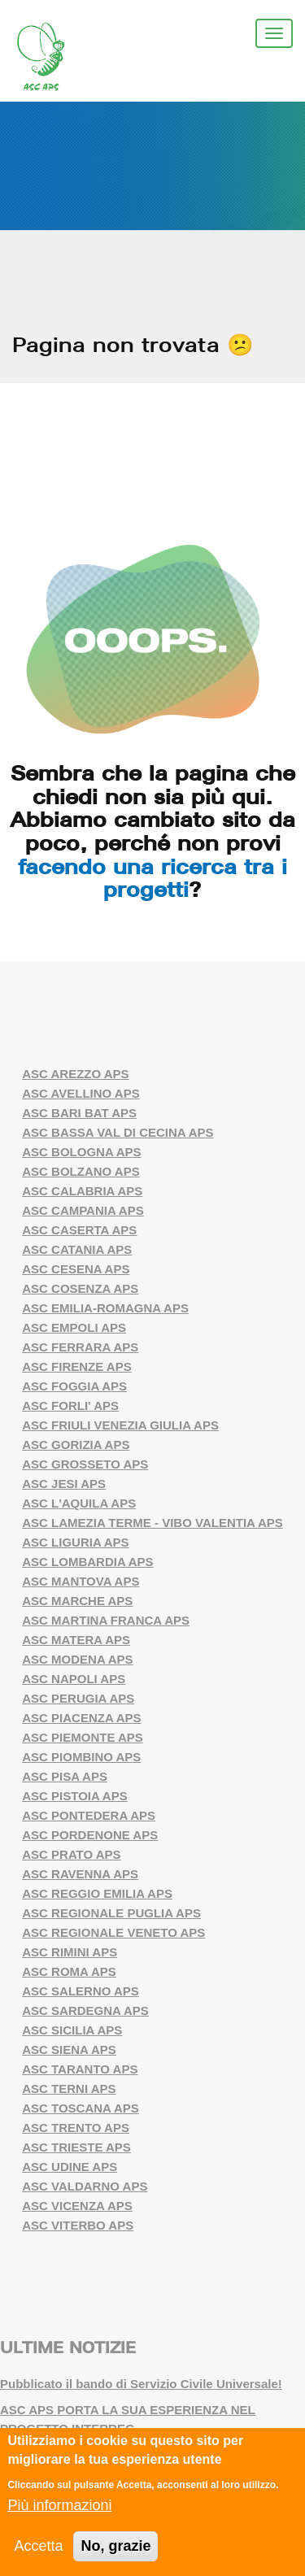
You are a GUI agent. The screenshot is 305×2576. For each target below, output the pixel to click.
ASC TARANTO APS (79, 2069)
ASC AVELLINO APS (80, 1093)
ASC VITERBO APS (77, 2225)
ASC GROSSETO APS (85, 1464)
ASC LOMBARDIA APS (87, 1562)
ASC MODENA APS (77, 1659)
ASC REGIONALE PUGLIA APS (111, 1913)
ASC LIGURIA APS (75, 1542)
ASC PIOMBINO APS (81, 1757)
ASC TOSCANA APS (80, 2108)
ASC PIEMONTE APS (82, 1737)
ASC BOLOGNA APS (81, 1152)
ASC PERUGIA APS (78, 1698)
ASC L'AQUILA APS (79, 1503)
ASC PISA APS (64, 1776)
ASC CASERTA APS (79, 1230)
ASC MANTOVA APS (80, 1581)
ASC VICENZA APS (77, 2206)
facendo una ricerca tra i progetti (152, 878)
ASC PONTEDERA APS (88, 1815)
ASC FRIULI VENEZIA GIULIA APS (120, 1425)
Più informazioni (59, 2506)
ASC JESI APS (64, 1483)
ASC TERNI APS (68, 2088)
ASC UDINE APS (69, 2167)
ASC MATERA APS (76, 1640)
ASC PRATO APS (71, 1854)
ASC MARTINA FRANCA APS (106, 1620)
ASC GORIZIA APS (75, 1444)
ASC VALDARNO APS (84, 2186)
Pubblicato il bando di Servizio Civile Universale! (141, 2384)
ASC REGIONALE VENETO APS (113, 1932)
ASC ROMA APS (69, 1971)
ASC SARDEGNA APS (85, 2010)
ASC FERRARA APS (80, 1347)
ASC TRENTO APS (75, 2127)
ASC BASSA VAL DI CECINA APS (117, 1132)
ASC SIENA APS (69, 2049)
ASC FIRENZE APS (76, 1366)
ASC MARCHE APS (77, 1601)
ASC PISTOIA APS (74, 1796)
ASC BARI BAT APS (79, 1113)
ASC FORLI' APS (70, 1405)
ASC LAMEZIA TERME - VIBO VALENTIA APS (152, 1523)
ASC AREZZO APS (75, 1074)
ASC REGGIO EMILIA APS (97, 1893)
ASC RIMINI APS (69, 1952)
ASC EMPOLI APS (74, 1327)
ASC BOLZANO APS (80, 1171)
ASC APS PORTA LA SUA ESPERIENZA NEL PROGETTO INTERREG (127, 2419)
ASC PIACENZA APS (81, 1718)
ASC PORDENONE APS (90, 1835)
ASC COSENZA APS (80, 1288)
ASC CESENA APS (75, 1269)
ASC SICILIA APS (72, 2030)
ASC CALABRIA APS (82, 1191)
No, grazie (115, 2547)
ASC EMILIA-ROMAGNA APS (105, 1308)
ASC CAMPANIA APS (82, 1210)
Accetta (38, 2547)
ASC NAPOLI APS (73, 1679)
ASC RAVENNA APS (80, 1874)
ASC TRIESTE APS (76, 2147)
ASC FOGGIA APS (74, 1386)
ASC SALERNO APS (80, 1991)
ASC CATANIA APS (77, 1249)
